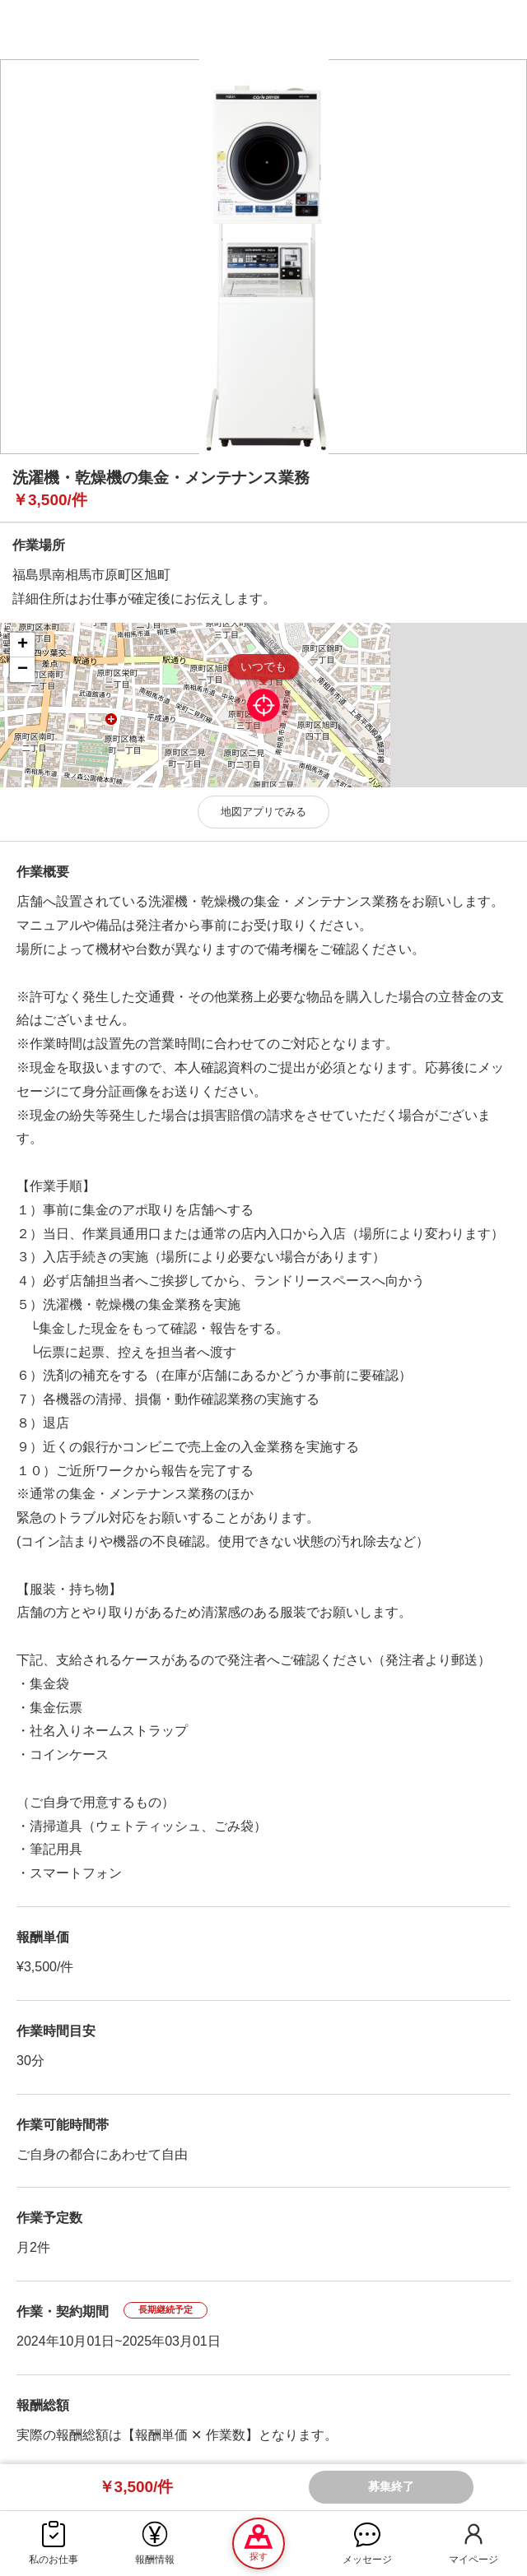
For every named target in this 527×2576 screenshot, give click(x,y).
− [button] (22, 669)
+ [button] (22, 645)
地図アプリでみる (263, 811)
